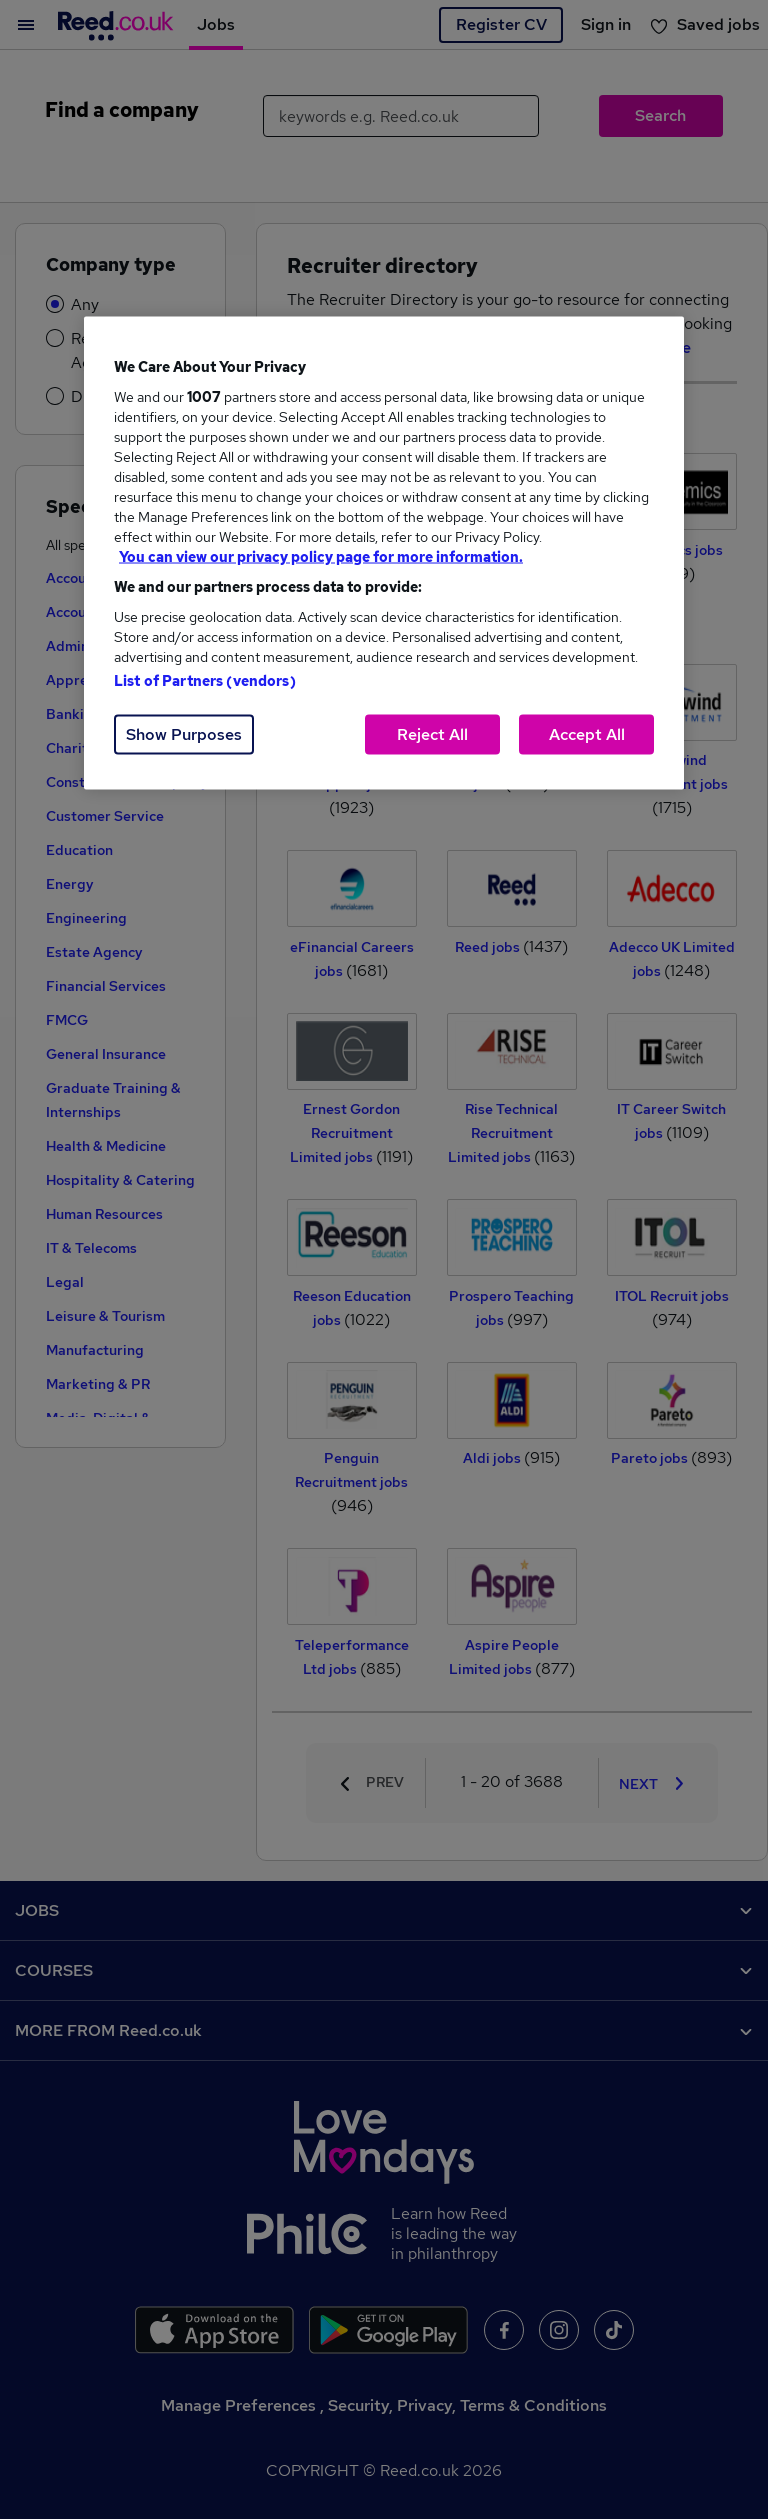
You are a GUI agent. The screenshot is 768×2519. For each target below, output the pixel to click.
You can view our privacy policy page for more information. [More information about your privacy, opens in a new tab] (321, 556)
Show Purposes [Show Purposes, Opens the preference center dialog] (184, 733)
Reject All (432, 733)
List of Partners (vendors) (205, 680)
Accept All (587, 733)
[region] (384, 552)
